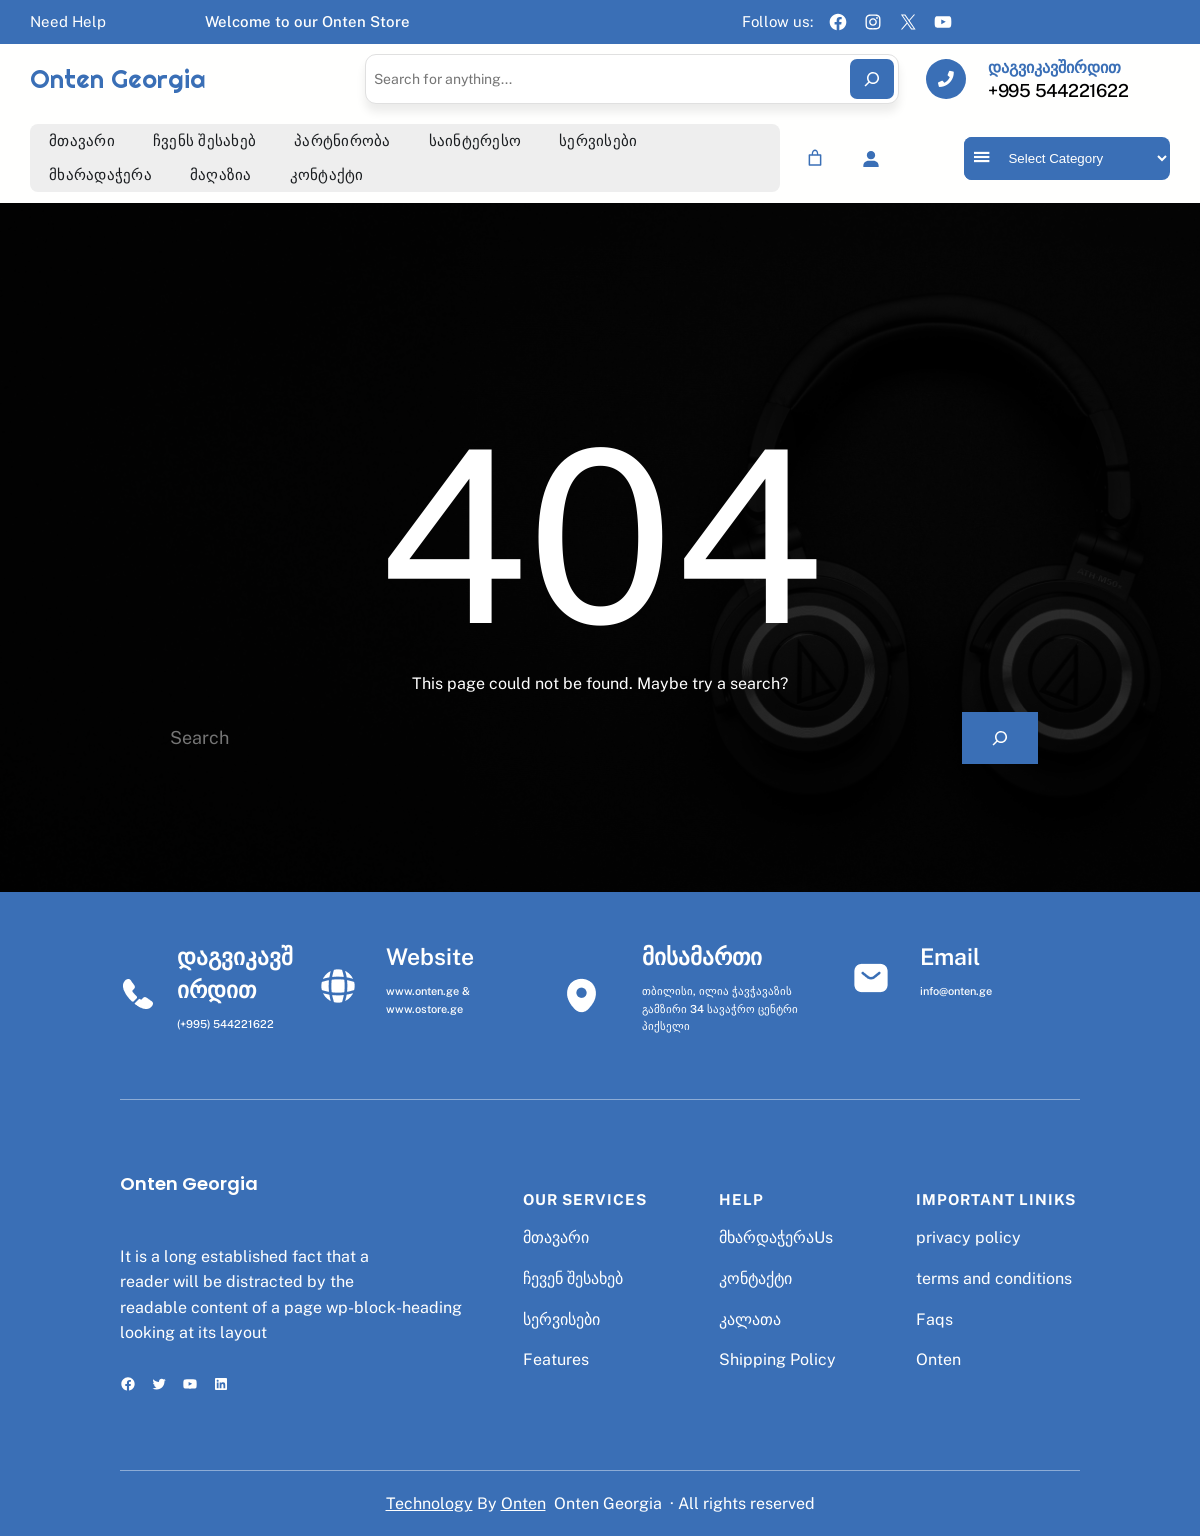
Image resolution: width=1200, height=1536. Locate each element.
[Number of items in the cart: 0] (815, 158)
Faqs (934, 1319)
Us (823, 1237)
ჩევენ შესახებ (573, 1278)
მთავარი (556, 1237)
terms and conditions (994, 1278)
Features (556, 1359)
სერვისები (561, 1319)
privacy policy (968, 1237)
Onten (938, 1359)
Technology (429, 1503)
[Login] (870, 158)
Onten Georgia (118, 79)
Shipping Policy (777, 1359)
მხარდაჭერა (766, 1237)
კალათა (750, 1319)
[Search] (872, 79)
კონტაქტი (755, 1278)
